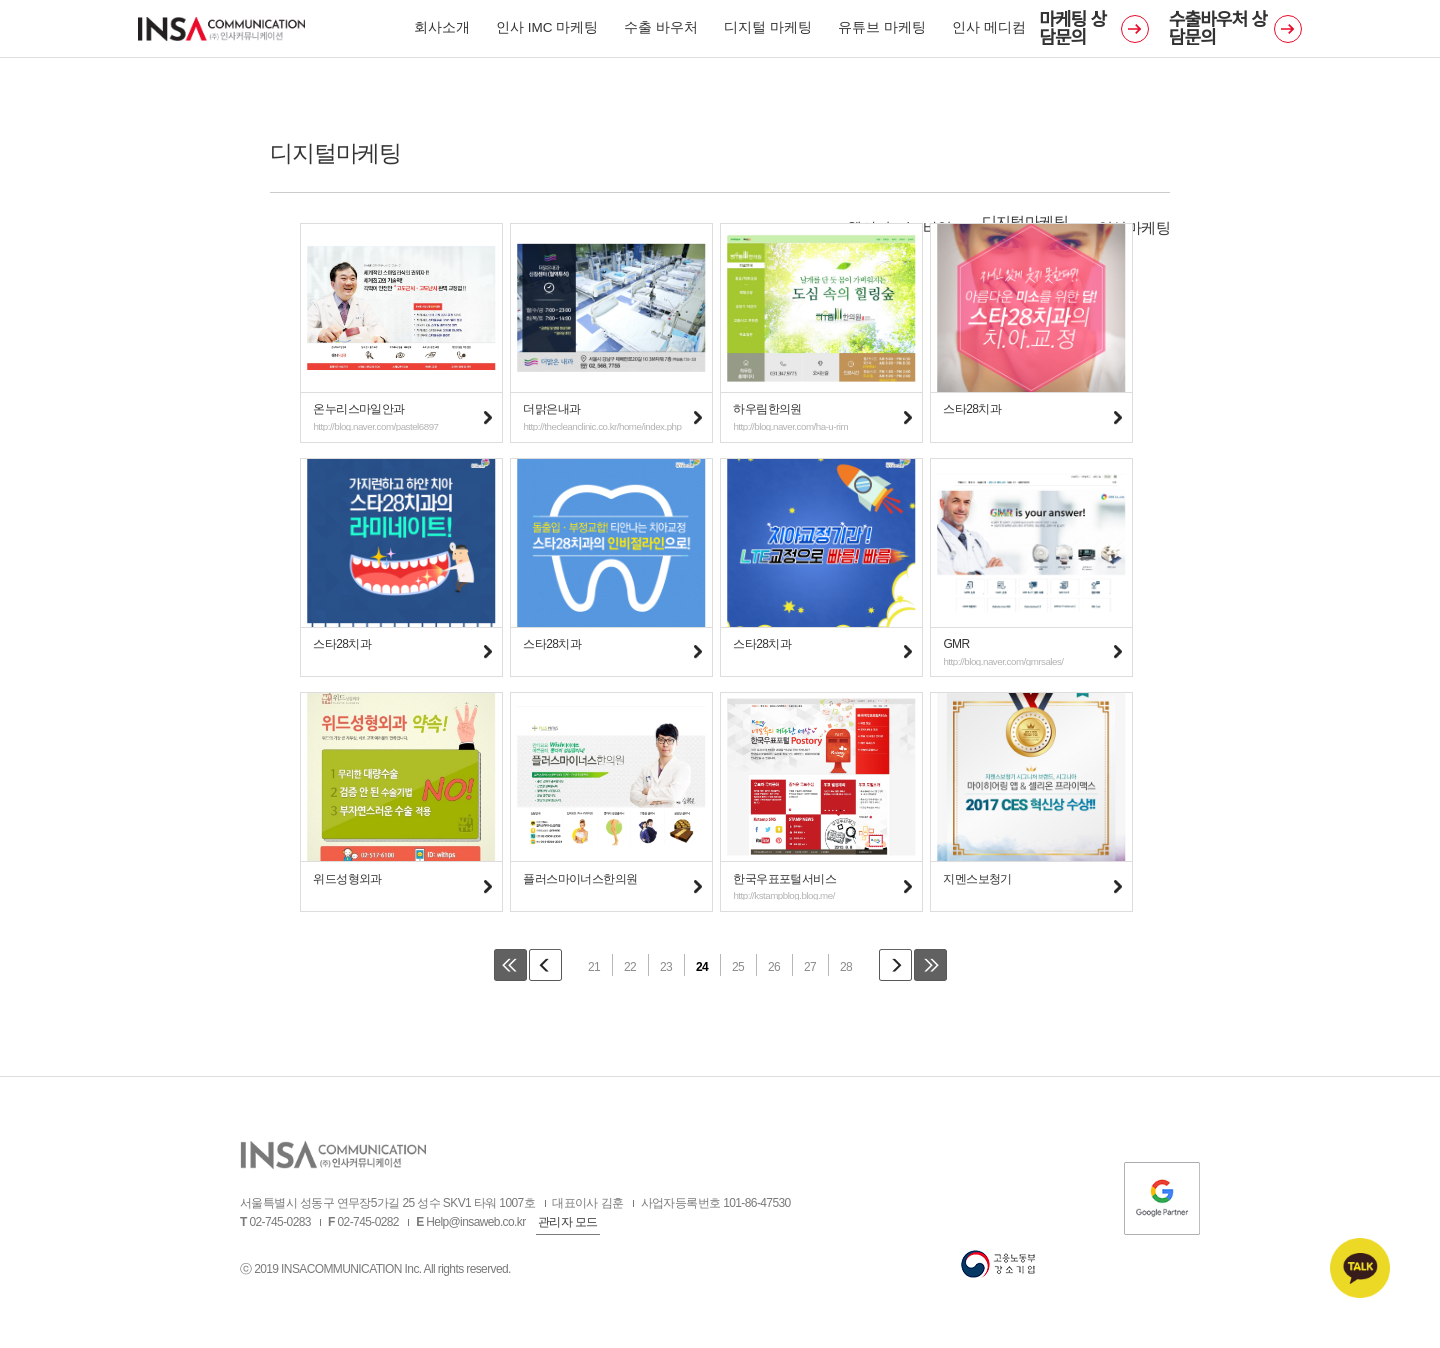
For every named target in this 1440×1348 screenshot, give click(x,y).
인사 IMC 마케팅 (547, 32)
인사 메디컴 (989, 32)
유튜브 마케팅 (882, 32)
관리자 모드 (568, 1228)
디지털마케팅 (1025, 221)
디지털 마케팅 (768, 32)
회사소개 (442, 32)
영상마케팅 (1134, 227)
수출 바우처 (661, 32)
